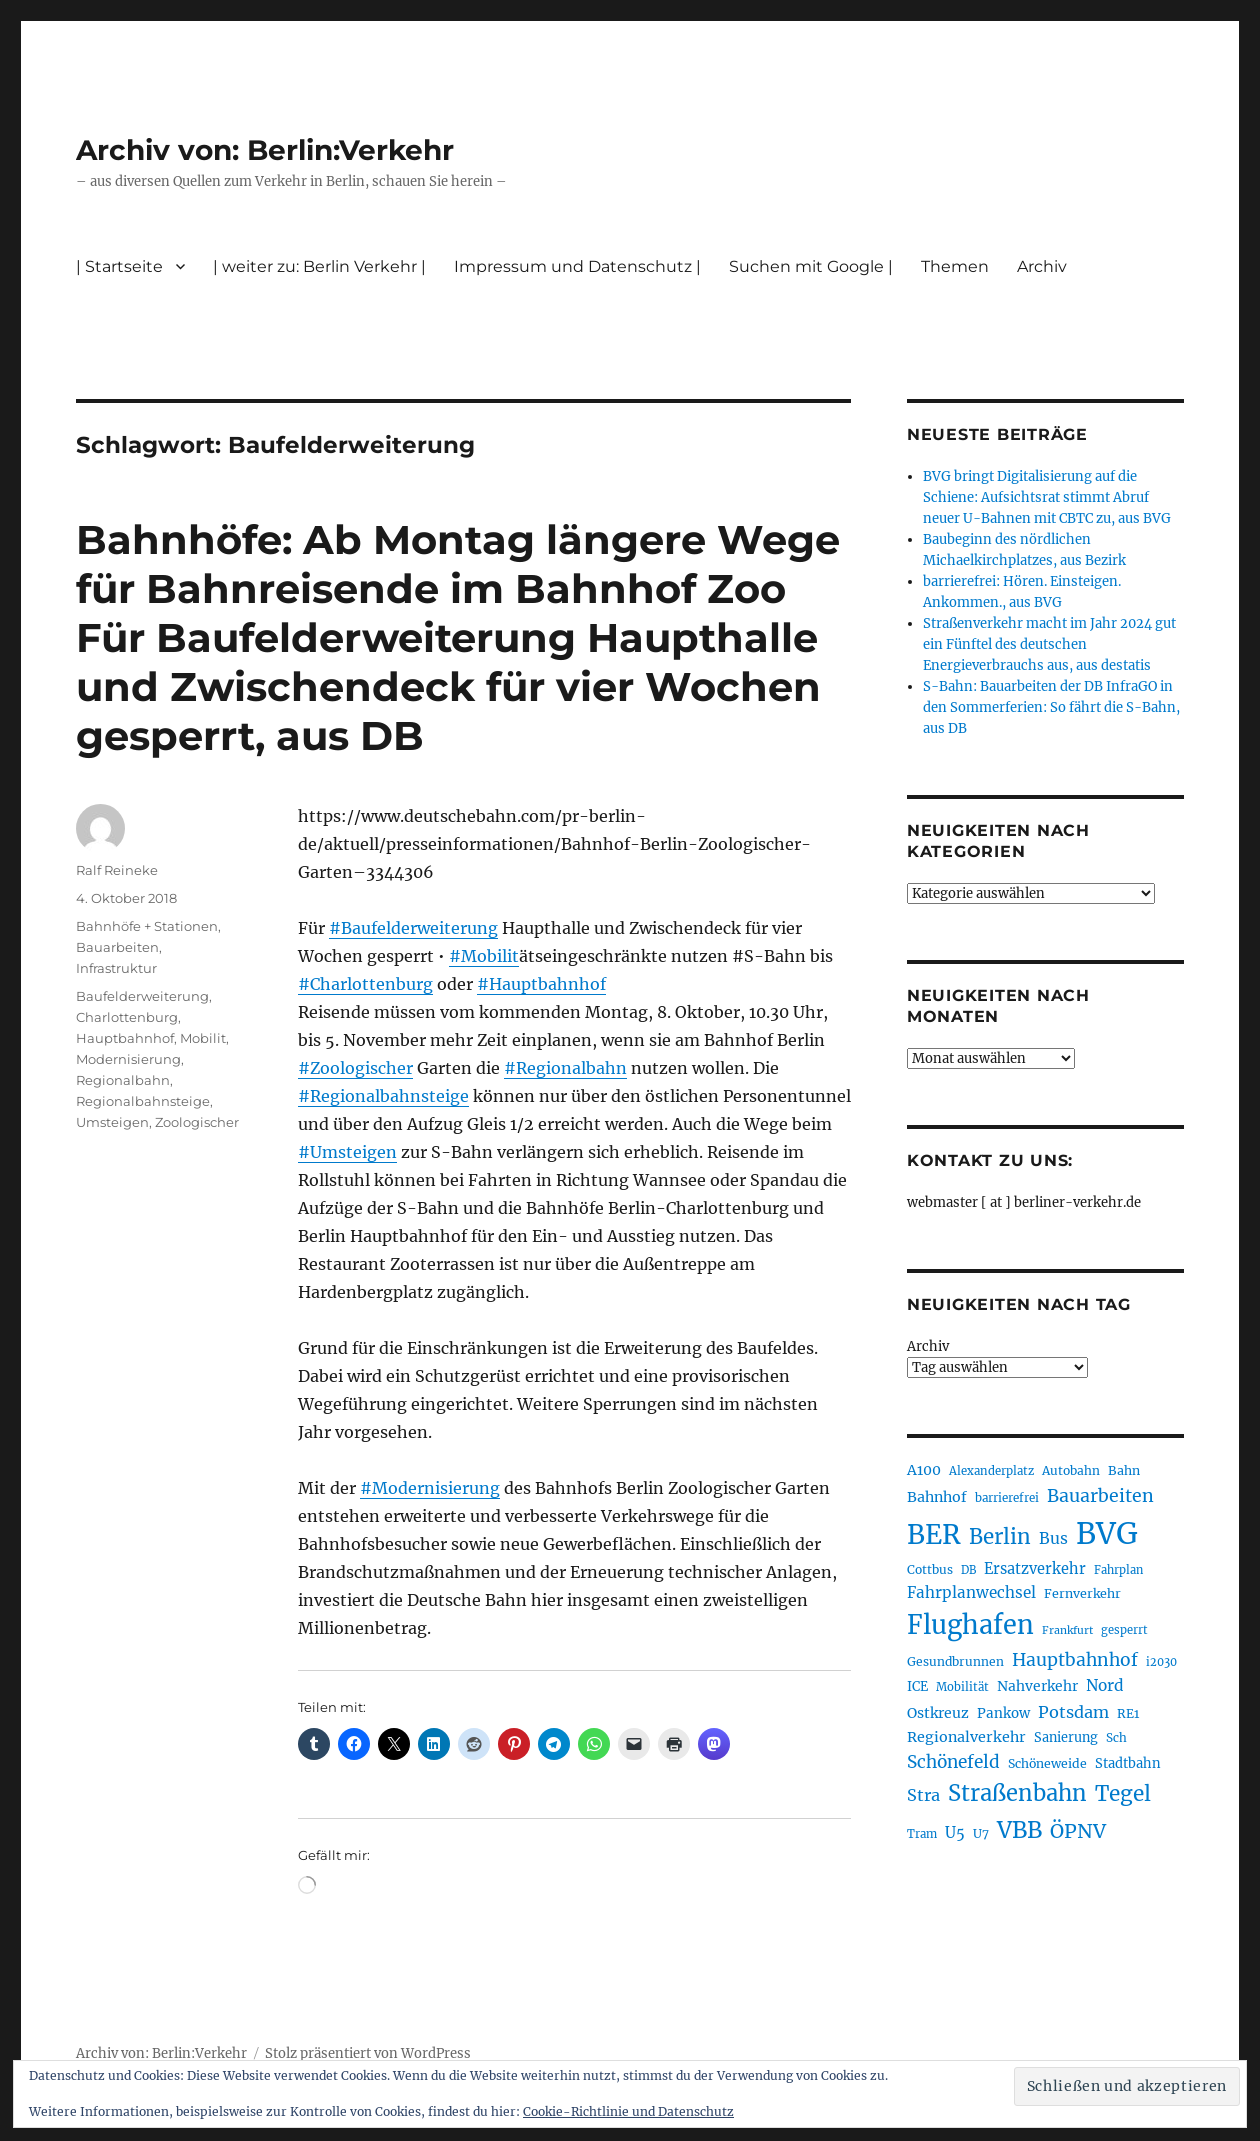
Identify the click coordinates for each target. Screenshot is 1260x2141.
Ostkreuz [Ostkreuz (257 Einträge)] (938, 1713)
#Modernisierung (430, 1488)
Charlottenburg (127, 1017)
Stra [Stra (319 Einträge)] (923, 1795)
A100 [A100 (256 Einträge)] (924, 1470)
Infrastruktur (116, 968)
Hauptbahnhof (125, 1038)
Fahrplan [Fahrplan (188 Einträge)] (1118, 1570)
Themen (955, 266)
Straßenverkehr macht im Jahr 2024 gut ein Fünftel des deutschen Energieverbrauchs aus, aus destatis (1049, 644)
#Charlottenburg (365, 984)
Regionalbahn (123, 1080)
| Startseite (119, 266)
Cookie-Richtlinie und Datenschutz (628, 2111)
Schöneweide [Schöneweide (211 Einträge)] (1047, 1763)
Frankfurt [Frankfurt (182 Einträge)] (1067, 1630)
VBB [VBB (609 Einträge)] (1019, 1830)
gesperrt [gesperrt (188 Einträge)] (1124, 1630)
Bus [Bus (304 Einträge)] (1053, 1538)
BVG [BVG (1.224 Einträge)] (1107, 1533)
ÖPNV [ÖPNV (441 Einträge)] (1078, 1831)
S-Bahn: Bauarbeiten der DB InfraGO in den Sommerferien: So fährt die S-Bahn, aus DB (1051, 707)
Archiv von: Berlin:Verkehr (265, 150)
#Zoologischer (355, 1068)
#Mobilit (484, 956)
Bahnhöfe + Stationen (147, 926)
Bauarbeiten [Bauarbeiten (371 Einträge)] (1100, 1496)
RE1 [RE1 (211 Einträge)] (1128, 1713)
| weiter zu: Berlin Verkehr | (319, 266)
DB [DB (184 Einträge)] (968, 1570)
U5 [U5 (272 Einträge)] (955, 1833)
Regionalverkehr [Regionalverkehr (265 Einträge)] (966, 1737)
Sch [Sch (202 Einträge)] (1116, 1737)
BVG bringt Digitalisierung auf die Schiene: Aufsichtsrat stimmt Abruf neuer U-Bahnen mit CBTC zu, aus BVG (1047, 497)
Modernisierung (128, 1059)
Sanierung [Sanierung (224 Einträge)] (1066, 1737)
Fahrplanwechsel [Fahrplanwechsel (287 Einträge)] (971, 1592)
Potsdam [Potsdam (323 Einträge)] (1073, 1712)
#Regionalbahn (565, 1068)
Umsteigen (112, 1122)
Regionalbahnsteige (143, 1101)
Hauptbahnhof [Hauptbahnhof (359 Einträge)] (1075, 1660)
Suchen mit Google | (811, 266)
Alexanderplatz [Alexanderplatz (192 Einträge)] (991, 1471)
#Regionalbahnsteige (383, 1096)
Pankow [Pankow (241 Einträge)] (1003, 1713)
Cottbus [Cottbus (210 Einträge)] (930, 1569)
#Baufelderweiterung (413, 928)
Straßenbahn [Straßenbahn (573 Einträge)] (1017, 1793)
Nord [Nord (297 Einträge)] (1105, 1685)
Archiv (1042, 266)
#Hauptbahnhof (541, 984)
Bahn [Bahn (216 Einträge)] (1124, 1470)
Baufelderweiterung (142, 996)
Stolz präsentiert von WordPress (368, 2053)
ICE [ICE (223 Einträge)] (917, 1686)
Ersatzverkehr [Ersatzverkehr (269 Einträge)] (1035, 1569)
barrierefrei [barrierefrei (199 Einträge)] (1007, 1498)
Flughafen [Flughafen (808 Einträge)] (970, 1625)
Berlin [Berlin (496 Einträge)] (1000, 1537)
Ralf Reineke (117, 870)
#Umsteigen (347, 1152)
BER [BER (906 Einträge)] (934, 1534)
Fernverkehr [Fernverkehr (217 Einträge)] (1082, 1593)
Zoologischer (197, 1122)
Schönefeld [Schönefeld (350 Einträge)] (953, 1762)
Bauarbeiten (117, 947)
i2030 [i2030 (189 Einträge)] (1161, 1662)
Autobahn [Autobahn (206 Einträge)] (1071, 1470)
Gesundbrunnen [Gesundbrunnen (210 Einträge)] (955, 1661)
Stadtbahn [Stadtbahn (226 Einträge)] (1128, 1763)
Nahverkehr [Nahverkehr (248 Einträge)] (1037, 1686)
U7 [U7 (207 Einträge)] (981, 1833)
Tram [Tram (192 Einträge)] (922, 1834)
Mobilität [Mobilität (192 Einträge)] (962, 1687)
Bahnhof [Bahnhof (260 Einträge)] (937, 1497)
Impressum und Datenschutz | (577, 266)
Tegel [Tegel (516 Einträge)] (1123, 1794)
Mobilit (203, 1038)
